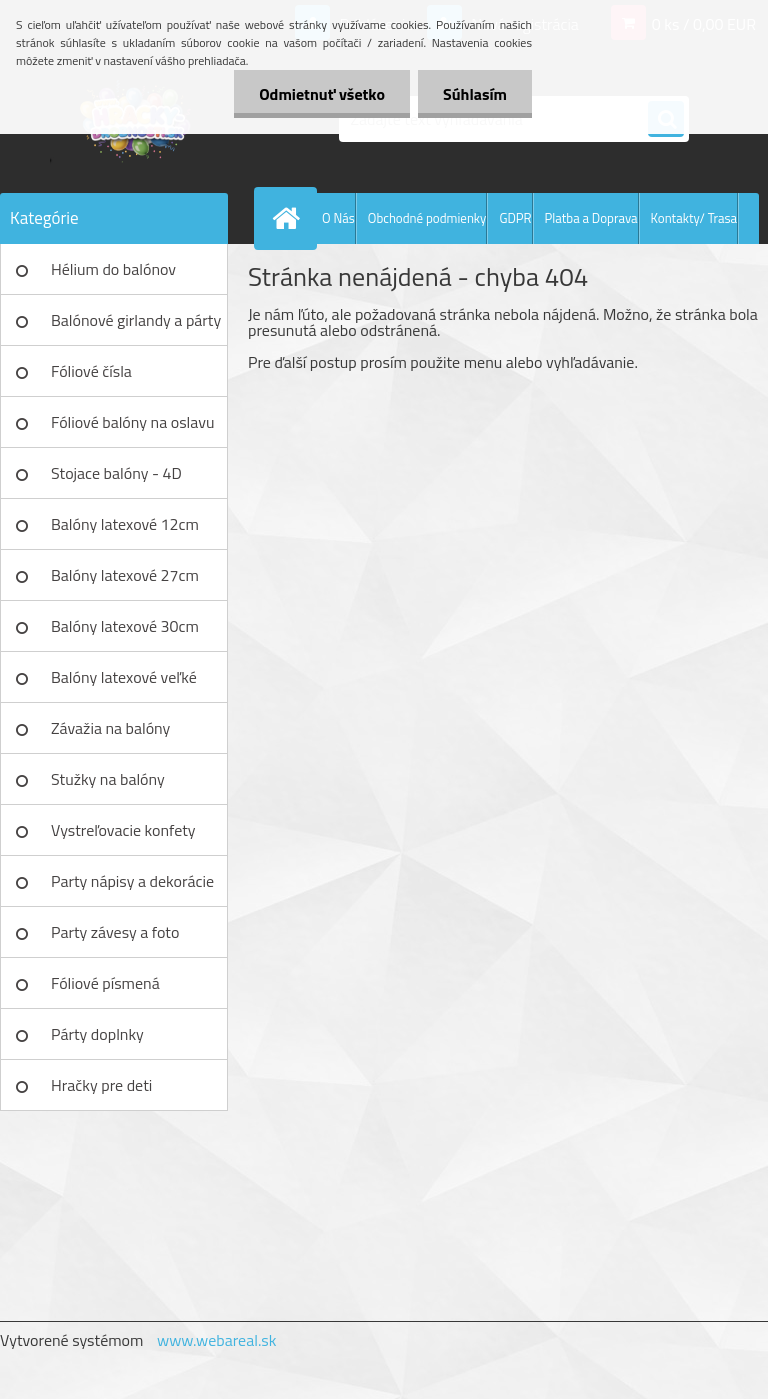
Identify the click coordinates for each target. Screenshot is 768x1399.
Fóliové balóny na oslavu (132, 422)
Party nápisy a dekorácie (132, 881)
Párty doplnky (97, 1034)
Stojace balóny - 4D (116, 473)
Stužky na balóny (108, 779)
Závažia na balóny (110, 728)
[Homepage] (290, 218)
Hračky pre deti (101, 1085)
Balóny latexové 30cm (125, 626)
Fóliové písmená (105, 983)
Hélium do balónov (113, 269)
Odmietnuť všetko (322, 94)
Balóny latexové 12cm (125, 524)
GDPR (515, 218)
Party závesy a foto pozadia (115, 939)
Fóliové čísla (91, 371)
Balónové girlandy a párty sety (136, 327)
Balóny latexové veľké (124, 677)
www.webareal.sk (217, 1340)
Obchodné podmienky (427, 218)
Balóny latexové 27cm (125, 575)
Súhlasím (475, 94)
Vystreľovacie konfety (123, 830)
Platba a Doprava (591, 218)
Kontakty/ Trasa (694, 218)
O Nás (338, 218)
